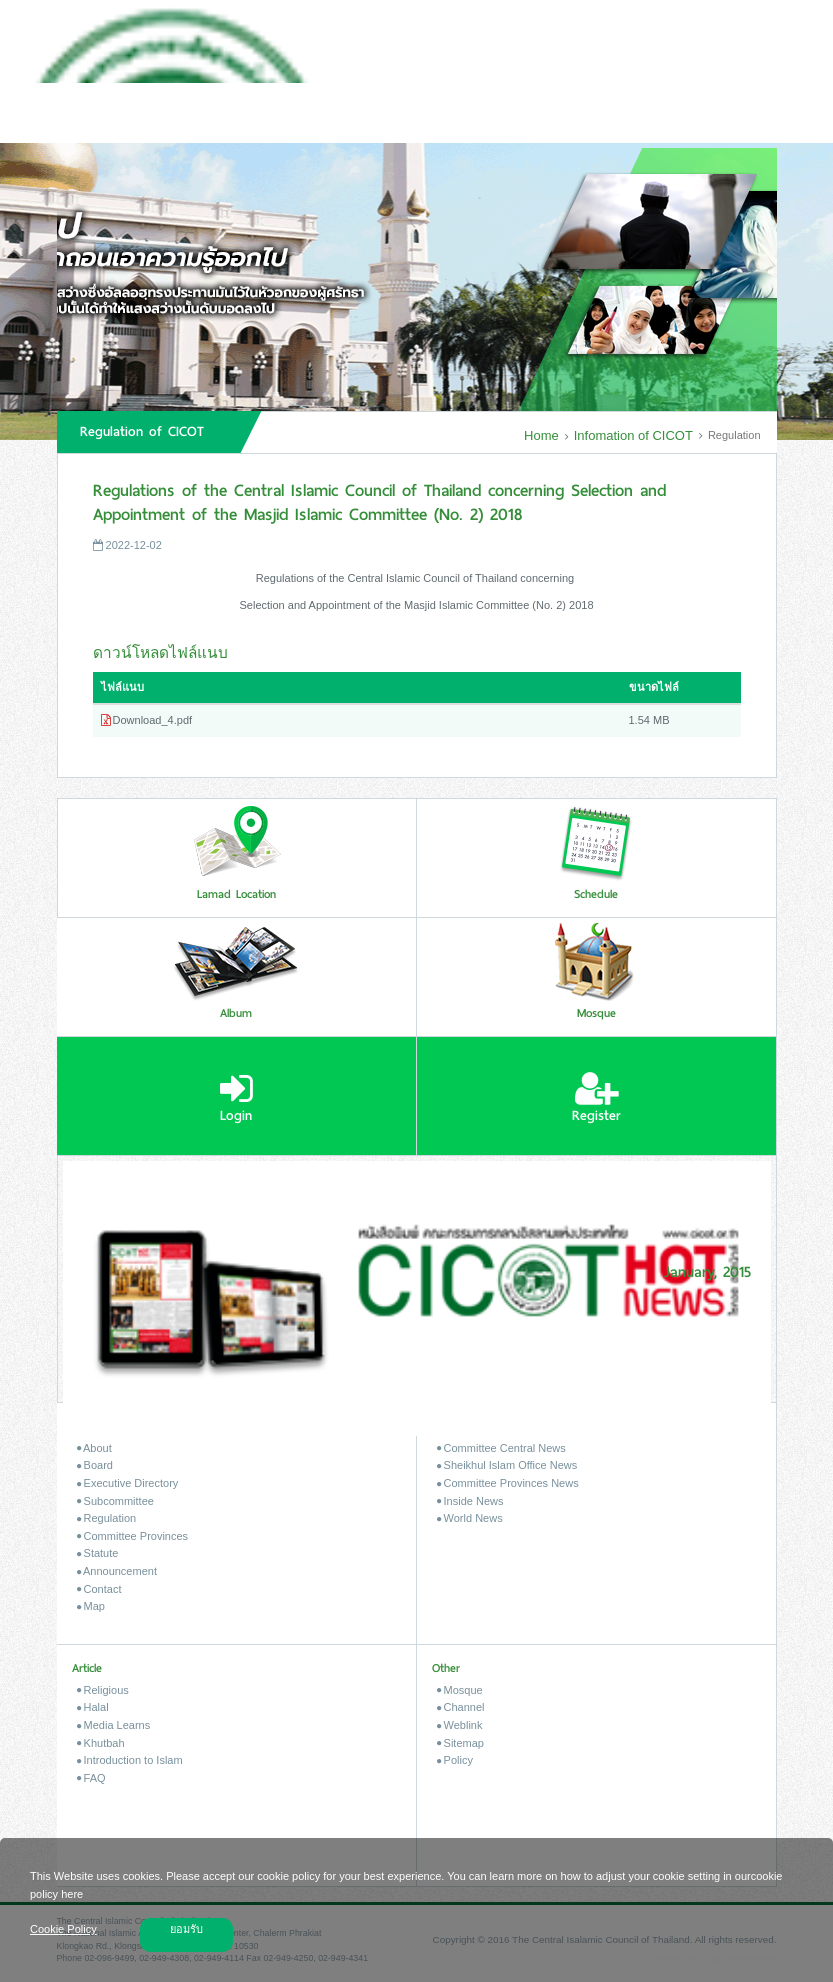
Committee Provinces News (508, 1483)
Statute (98, 1553)
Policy (455, 1760)
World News (470, 1518)
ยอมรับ (186, 1929)
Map (91, 1606)
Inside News (470, 1501)
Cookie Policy (63, 1929)
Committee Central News (501, 1448)
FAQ (91, 1778)
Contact (99, 1589)
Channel (461, 1707)
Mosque (460, 1690)
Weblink (460, 1725)
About (94, 1448)
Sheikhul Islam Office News (507, 1465)
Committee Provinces (133, 1536)
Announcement (117, 1571)
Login (236, 1098)
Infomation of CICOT (632, 435)
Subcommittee (115, 1501)
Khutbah (101, 1743)
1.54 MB (649, 720)
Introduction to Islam (130, 1760)
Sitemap (460, 1743)
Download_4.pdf (147, 720)
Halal (93, 1707)
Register (596, 1098)
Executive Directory (128, 1483)
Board (95, 1465)
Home (540, 435)
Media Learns (114, 1725)
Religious (103, 1690)
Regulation (107, 1518)
